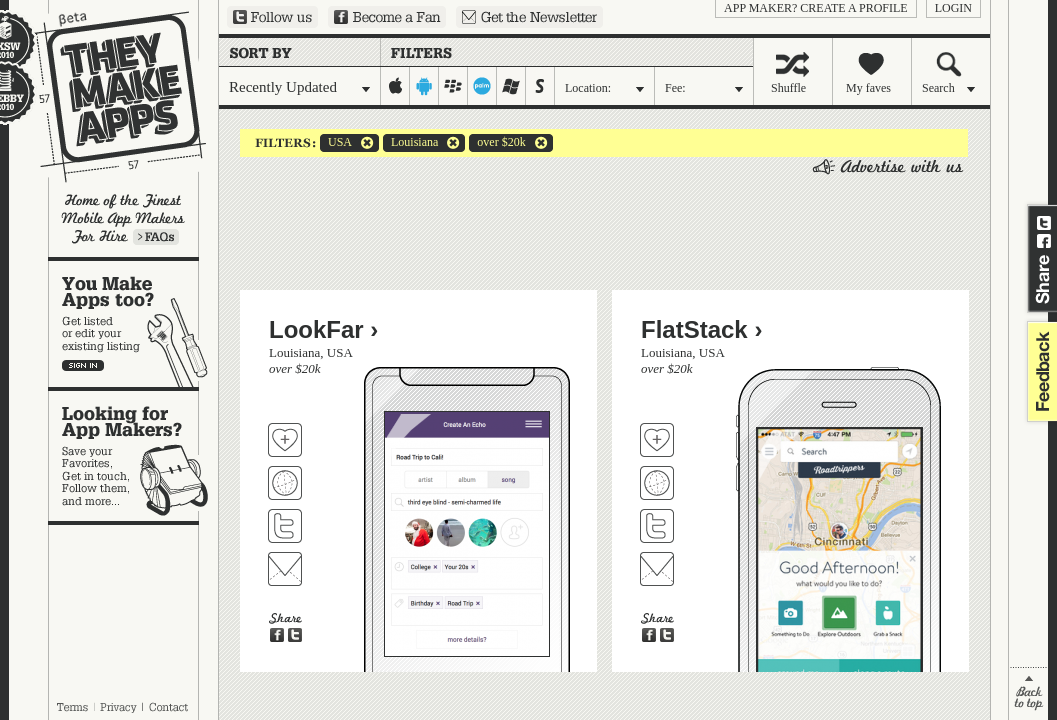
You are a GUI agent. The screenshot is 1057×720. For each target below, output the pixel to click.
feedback (1040, 371)
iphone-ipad (395, 86)
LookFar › (323, 329)
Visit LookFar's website (285, 483)
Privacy (118, 707)
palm (482, 86)
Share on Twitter (1044, 223)
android (424, 86)
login (953, 8)
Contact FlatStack (657, 569)
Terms (72, 707)
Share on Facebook (1044, 241)
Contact (170, 707)
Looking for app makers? (133, 456)
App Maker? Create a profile (816, 8)
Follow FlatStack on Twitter (657, 526)
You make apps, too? (133, 324)
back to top (1028, 693)
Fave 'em (285, 440)
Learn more (156, 237)
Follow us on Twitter (272, 17)
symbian (540, 86)
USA (336, 143)
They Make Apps (107, 96)
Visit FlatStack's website (657, 483)
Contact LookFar (285, 569)
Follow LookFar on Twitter (285, 526)
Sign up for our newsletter (529, 17)
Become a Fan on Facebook (387, 17)
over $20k (497, 143)
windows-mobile (511, 86)
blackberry (453, 86)
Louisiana (410, 143)
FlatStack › (701, 329)
